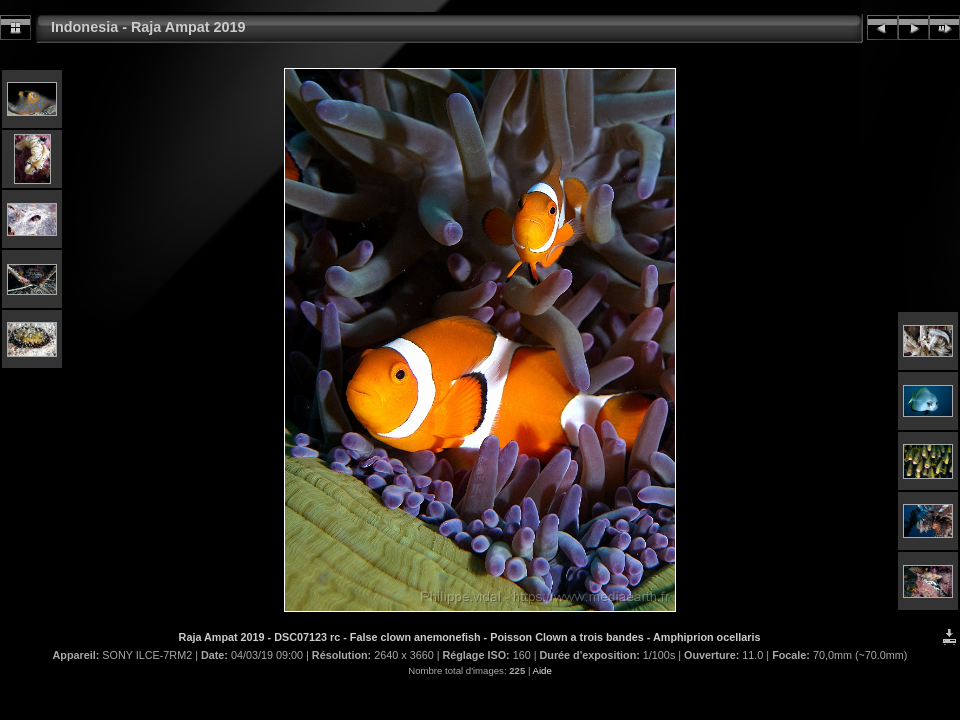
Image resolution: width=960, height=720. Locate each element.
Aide (542, 670)
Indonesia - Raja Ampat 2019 (148, 27)
